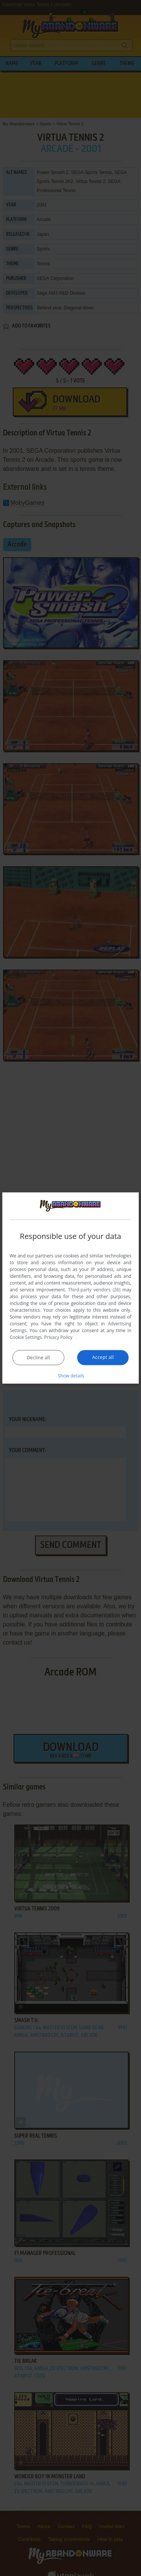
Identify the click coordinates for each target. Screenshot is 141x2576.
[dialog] (70, 1288)
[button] (71, 1375)
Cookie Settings (26, 1337)
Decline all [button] (38, 1357)
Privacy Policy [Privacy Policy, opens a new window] (58, 1337)
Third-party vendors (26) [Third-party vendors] (94, 1289)
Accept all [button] (103, 1357)
